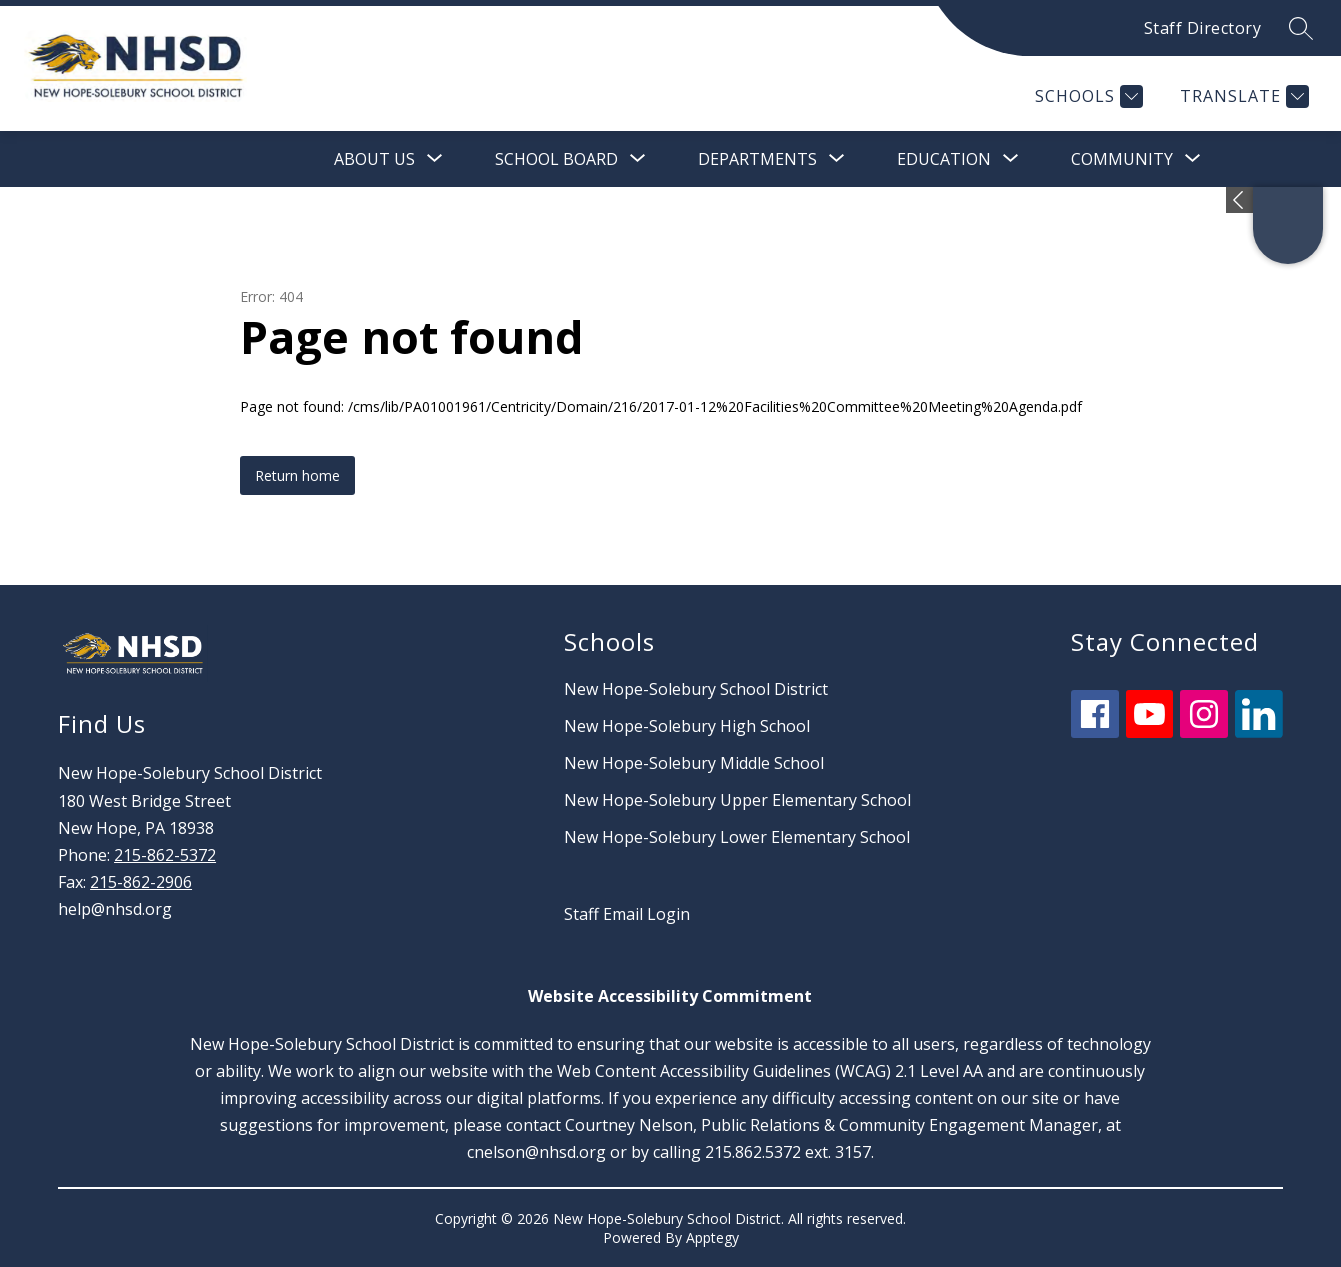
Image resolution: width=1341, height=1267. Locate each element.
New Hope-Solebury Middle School (694, 763)
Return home (297, 475)
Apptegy (712, 1237)
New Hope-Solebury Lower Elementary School (737, 837)
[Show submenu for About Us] (374, 159)
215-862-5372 (165, 855)
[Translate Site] (1242, 96)
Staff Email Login (627, 914)
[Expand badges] (1239, 200)
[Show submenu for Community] (1122, 159)
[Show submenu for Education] (944, 159)
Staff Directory (1203, 28)
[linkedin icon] (1259, 732)
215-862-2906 (141, 882)
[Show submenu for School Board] (556, 159)
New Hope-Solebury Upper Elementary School (737, 800)
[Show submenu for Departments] (757, 159)
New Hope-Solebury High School (687, 726)
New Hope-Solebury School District (696, 689)
